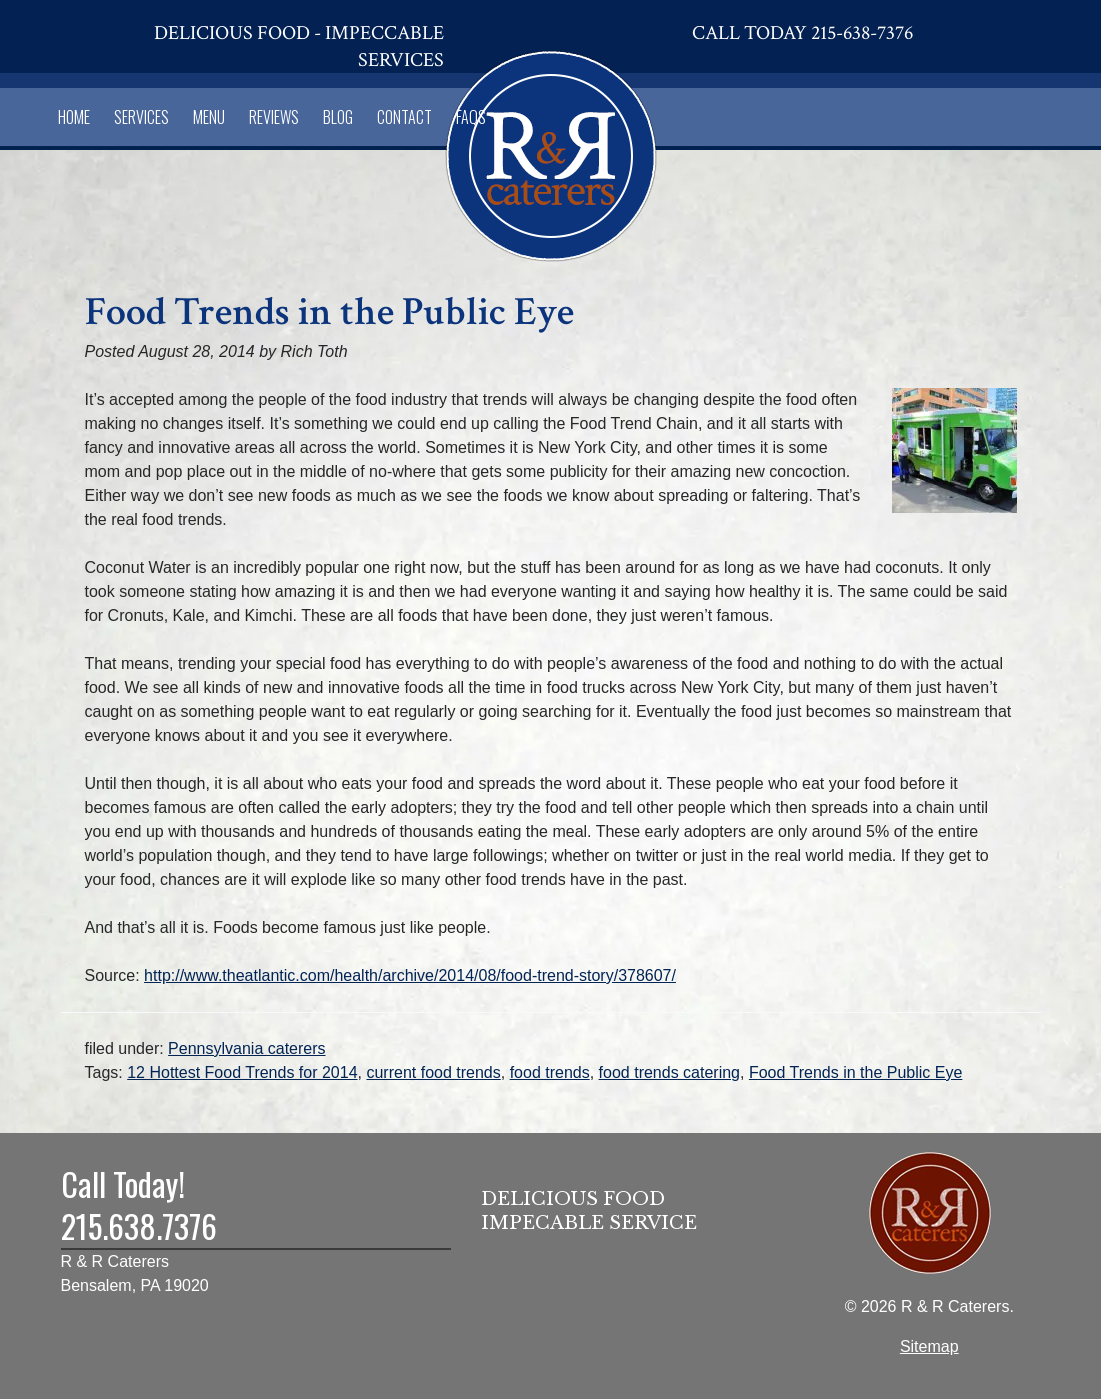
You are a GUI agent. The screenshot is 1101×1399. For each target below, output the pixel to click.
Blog (338, 117)
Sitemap (929, 1346)
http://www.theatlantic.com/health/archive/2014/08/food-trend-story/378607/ (410, 975)
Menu (209, 117)
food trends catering (669, 1072)
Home (74, 117)
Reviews (274, 117)
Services (141, 117)
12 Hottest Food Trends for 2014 (242, 1072)
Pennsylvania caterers (246, 1048)
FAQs (471, 117)
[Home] (551, 152)
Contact (404, 117)
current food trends (433, 1072)
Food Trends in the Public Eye (855, 1072)
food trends (550, 1072)
